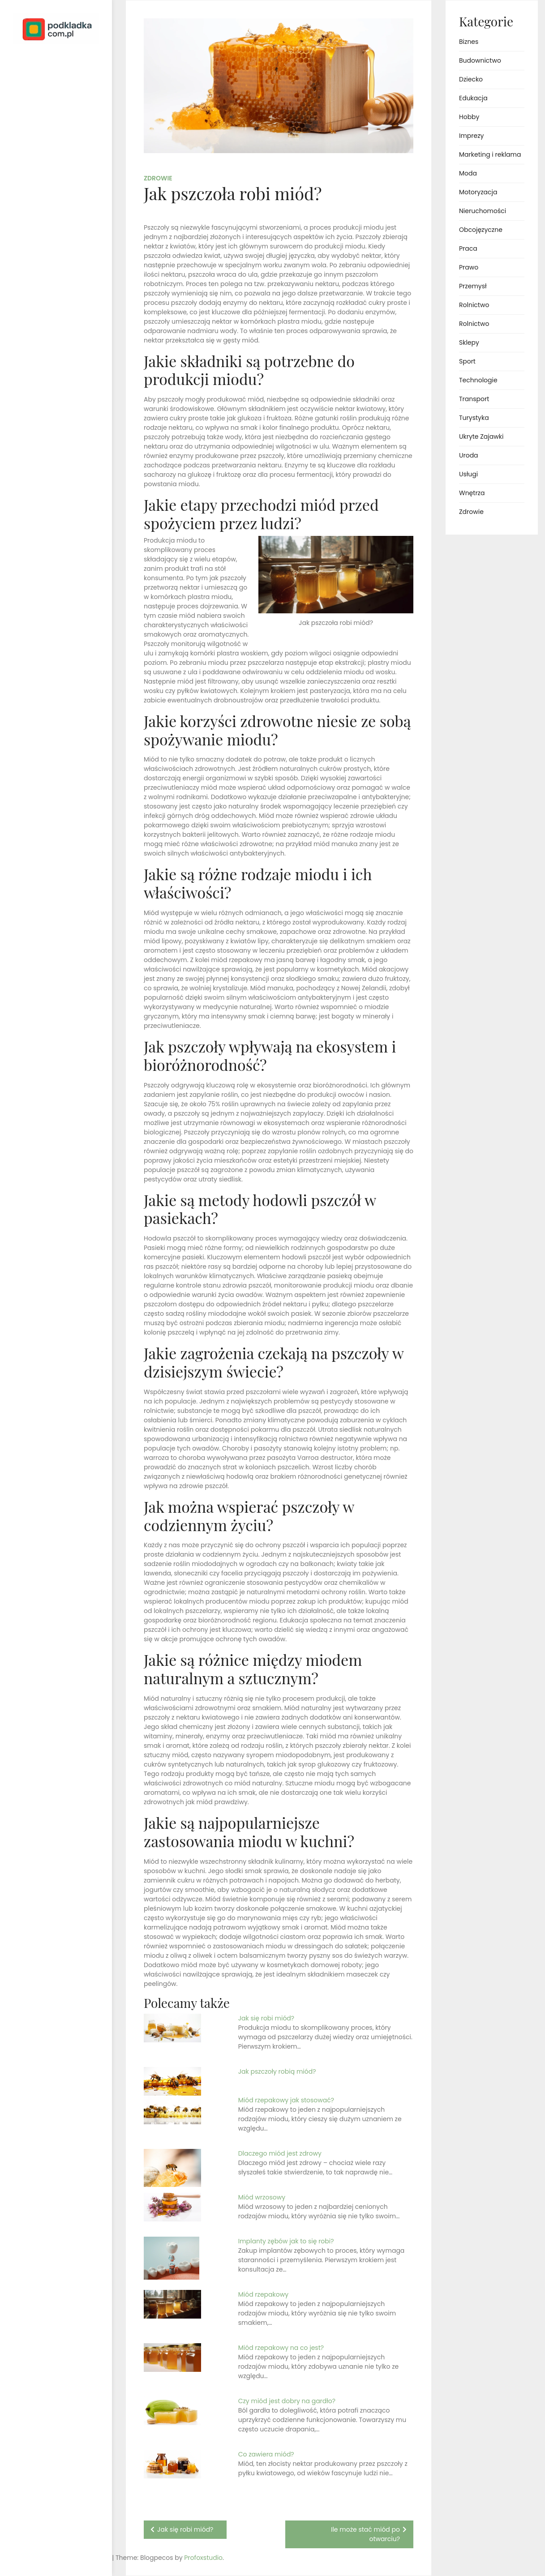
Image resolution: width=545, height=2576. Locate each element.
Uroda (468, 455)
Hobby (469, 116)
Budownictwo (480, 60)
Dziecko (471, 79)
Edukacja (473, 98)
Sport (467, 361)
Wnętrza (472, 492)
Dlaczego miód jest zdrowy (280, 2153)
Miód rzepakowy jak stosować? (286, 2100)
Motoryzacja (478, 192)
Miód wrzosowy (261, 2197)
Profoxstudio (76, 2557)
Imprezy (471, 135)
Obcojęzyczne (480, 229)
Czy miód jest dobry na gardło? (286, 2400)
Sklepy (469, 342)
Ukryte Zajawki (481, 436)
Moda (468, 173)
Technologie (478, 380)
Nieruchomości (482, 210)
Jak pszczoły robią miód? (277, 2071)
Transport (474, 398)
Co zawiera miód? (266, 2454)
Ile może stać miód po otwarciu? (365, 2534)
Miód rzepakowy (263, 2294)
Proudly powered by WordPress (44, 2543)
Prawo (468, 267)
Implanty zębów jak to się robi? (286, 2241)
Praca (468, 248)
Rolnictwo (474, 304)
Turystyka (474, 417)
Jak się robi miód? (266, 2018)
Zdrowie (158, 178)
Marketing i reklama (490, 154)
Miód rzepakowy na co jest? (281, 2347)
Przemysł (473, 286)
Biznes (468, 41)
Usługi (468, 474)
